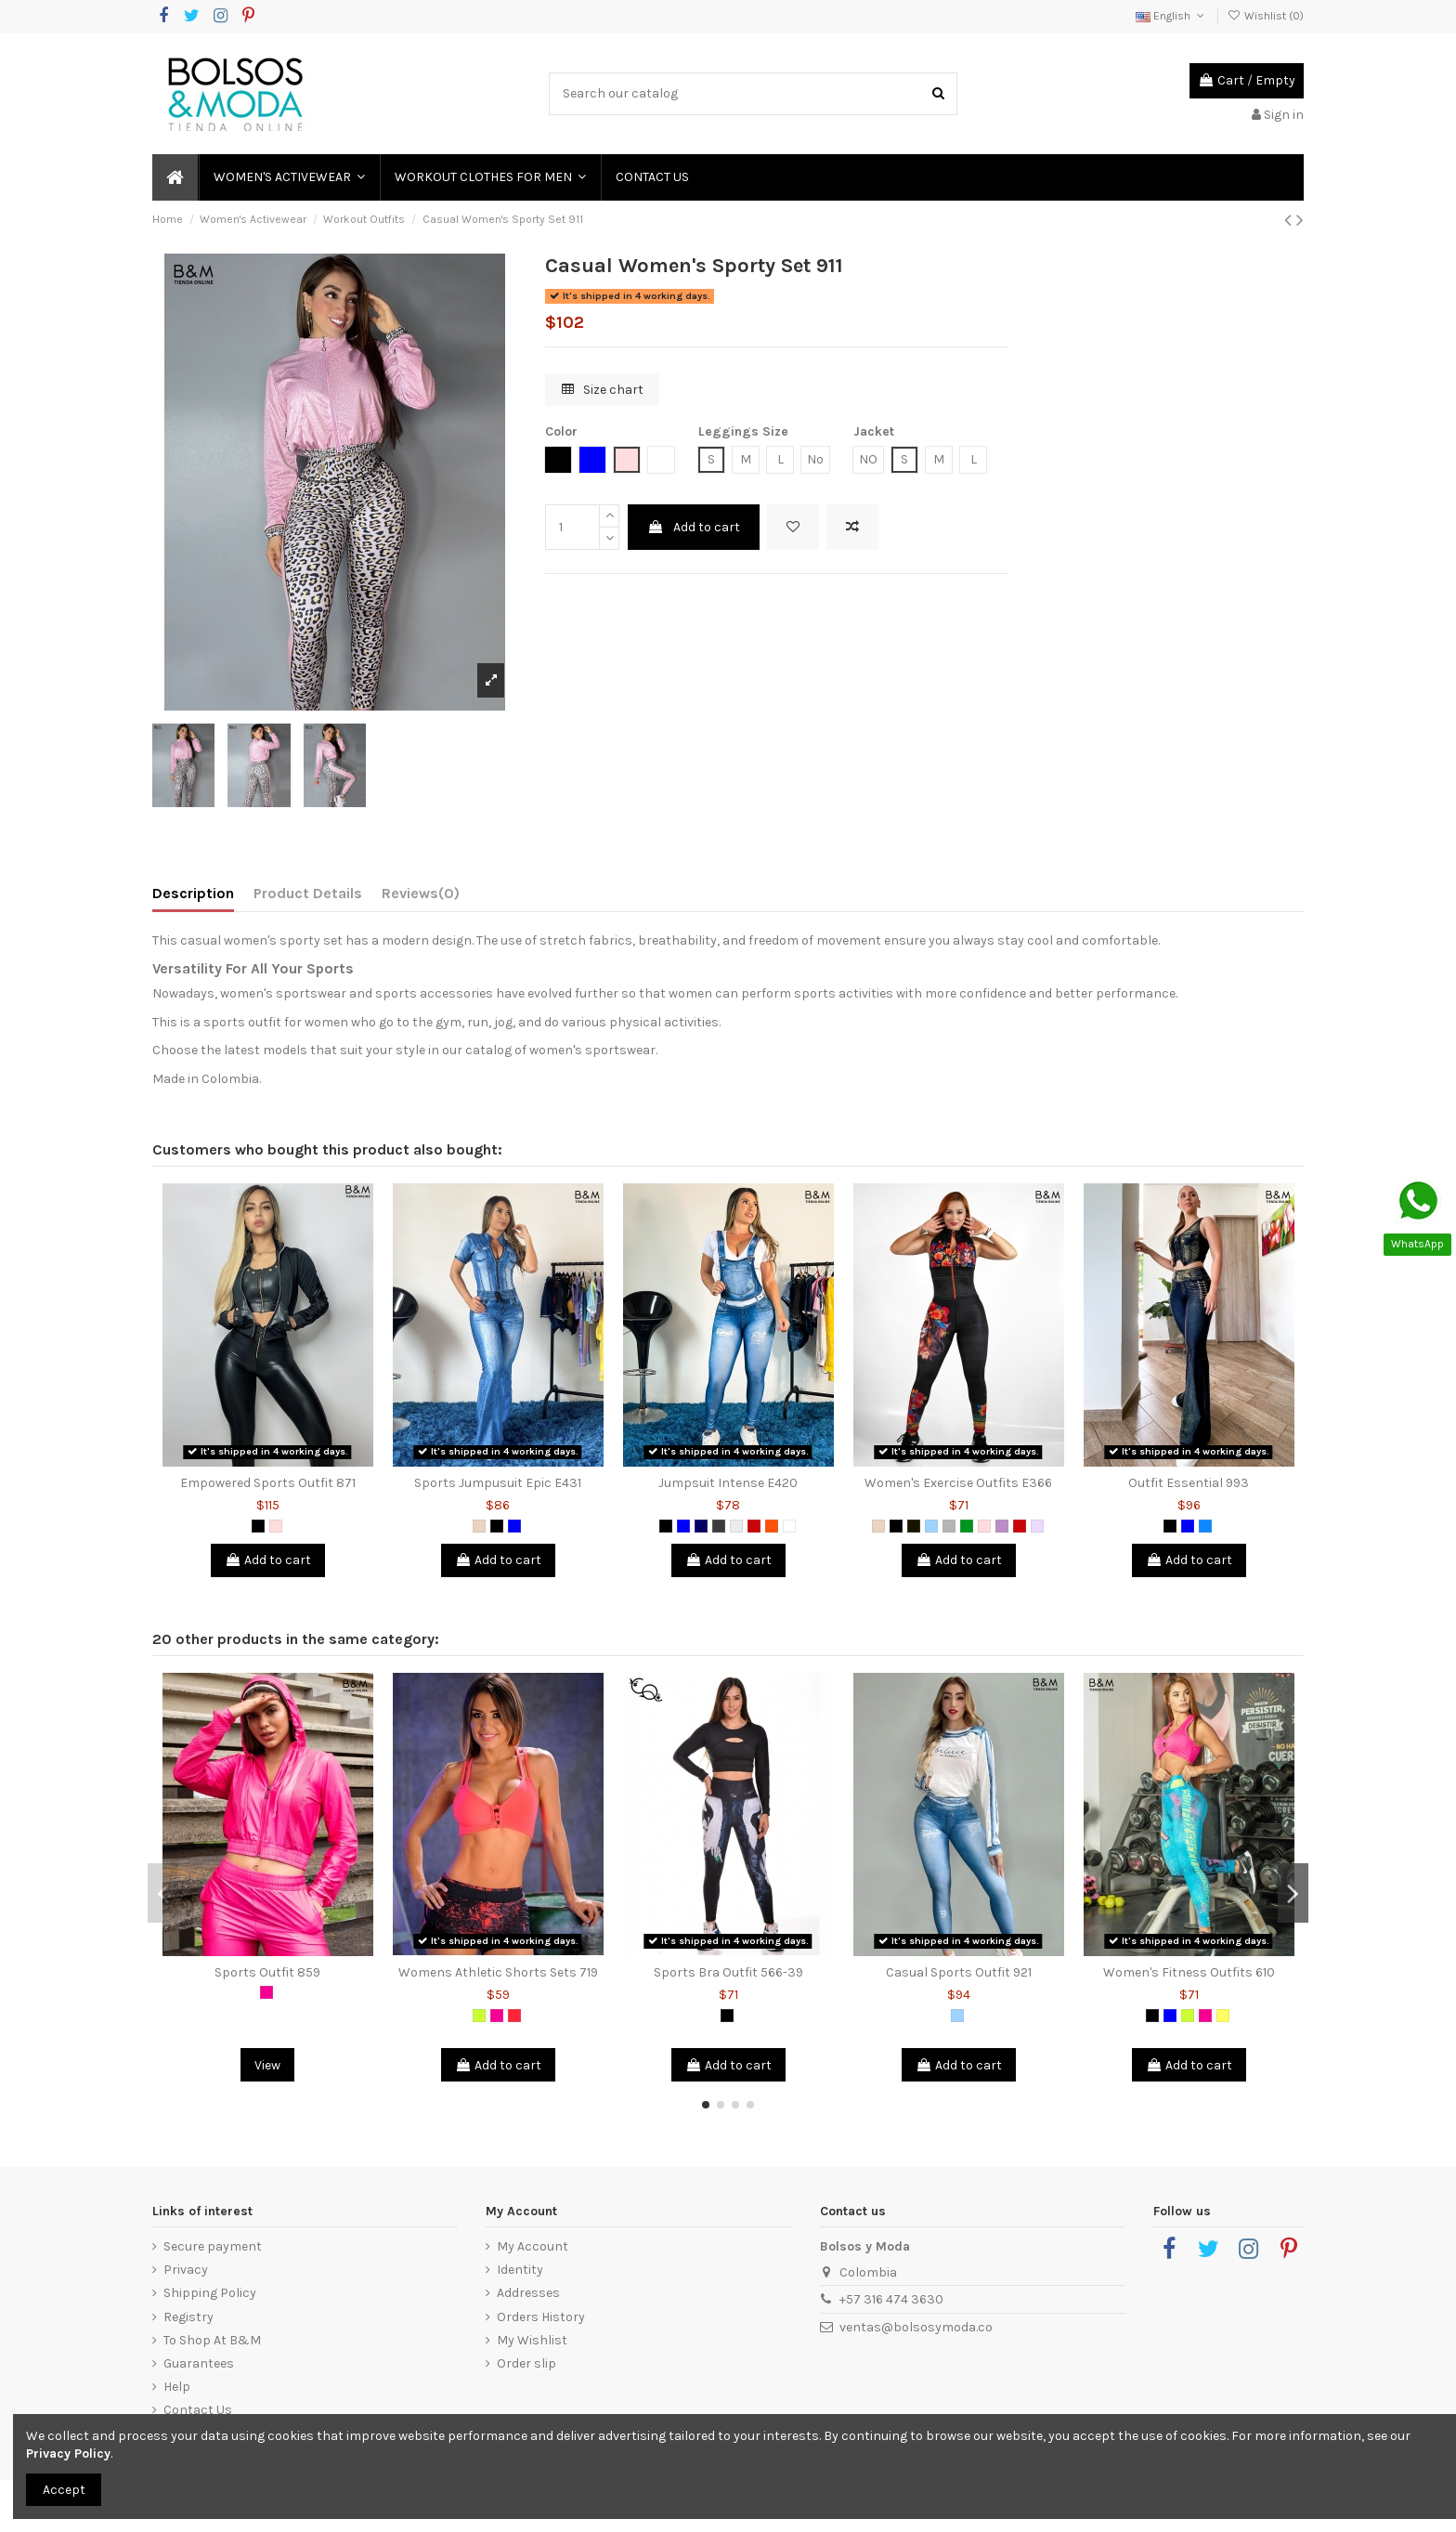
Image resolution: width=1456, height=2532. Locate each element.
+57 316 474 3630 (891, 2299)
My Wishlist (532, 2340)
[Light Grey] (736, 1526)
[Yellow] (1222, 2015)
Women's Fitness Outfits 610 (1189, 1972)
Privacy (185, 2269)
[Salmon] (514, 2015)
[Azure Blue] (1205, 1526)
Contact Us (197, 2410)
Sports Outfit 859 (267, 1972)
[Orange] (771, 1526)
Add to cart (693, 527)
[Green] (966, 1526)
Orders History (541, 2317)
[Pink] (275, 1526)
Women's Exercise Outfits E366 (958, 1483)
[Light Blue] (931, 1526)
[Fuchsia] (266, 1992)
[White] (789, 1526)
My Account (532, 2246)
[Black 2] (913, 1526)
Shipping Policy (209, 2293)
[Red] (754, 1526)
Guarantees (198, 2363)
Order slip (526, 2363)
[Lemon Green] (479, 2015)
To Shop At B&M (212, 2340)
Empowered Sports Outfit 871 (268, 1483)
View (267, 2065)
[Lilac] (1001, 1526)
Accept (64, 2490)
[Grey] (949, 1526)
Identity (520, 2269)
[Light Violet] (1037, 1526)
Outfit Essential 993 (1188, 1483)
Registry (188, 2317)
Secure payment (212, 2246)
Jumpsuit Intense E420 (728, 1483)
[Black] (258, 1526)
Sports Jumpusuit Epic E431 (497, 1483)
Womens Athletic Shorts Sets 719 (498, 1972)
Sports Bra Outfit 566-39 (728, 1972)
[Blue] (514, 1526)
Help (176, 2387)
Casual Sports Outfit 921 (959, 1972)
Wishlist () (1266, 15)
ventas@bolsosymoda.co (916, 2327)
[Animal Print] (479, 1526)
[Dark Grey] (718, 1526)
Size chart (603, 390)
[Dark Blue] (701, 1526)
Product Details (308, 893)
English (1171, 15)
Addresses (528, 2293)
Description (193, 893)
